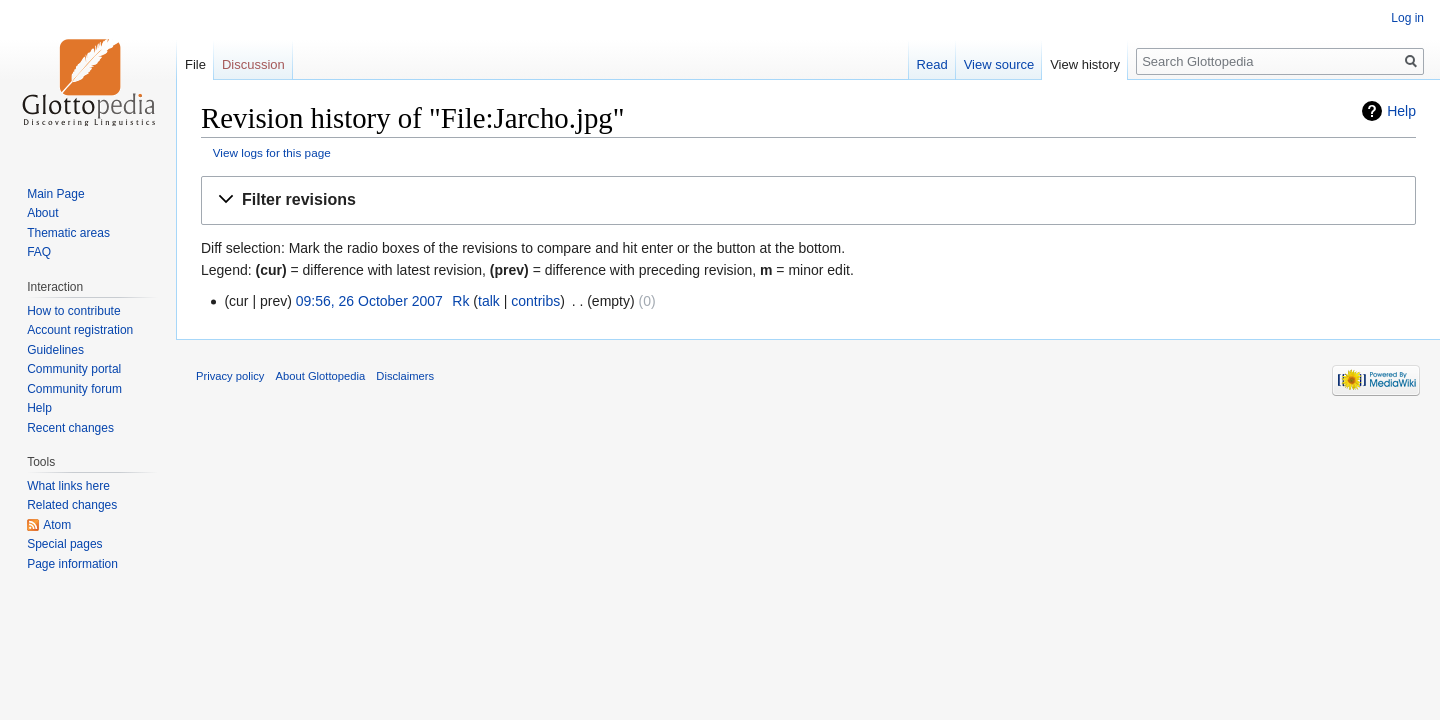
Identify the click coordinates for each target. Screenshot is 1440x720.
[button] (808, 200)
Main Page (55, 194)
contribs (535, 301)
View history (1085, 64)
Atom (57, 525)
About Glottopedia (321, 376)
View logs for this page (272, 152)
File (195, 64)
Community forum (74, 389)
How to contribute (73, 311)
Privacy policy (230, 376)
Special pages (64, 544)
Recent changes (70, 428)
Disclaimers (405, 376)
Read (932, 64)
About (42, 213)
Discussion (253, 64)
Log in (1407, 18)
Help (1401, 111)
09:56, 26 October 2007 (369, 301)
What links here (68, 486)
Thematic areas (68, 233)
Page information (72, 564)
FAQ (39, 252)
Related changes (72, 505)
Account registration (80, 330)
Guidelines (55, 350)
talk (489, 301)
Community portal (74, 369)
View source (999, 64)
